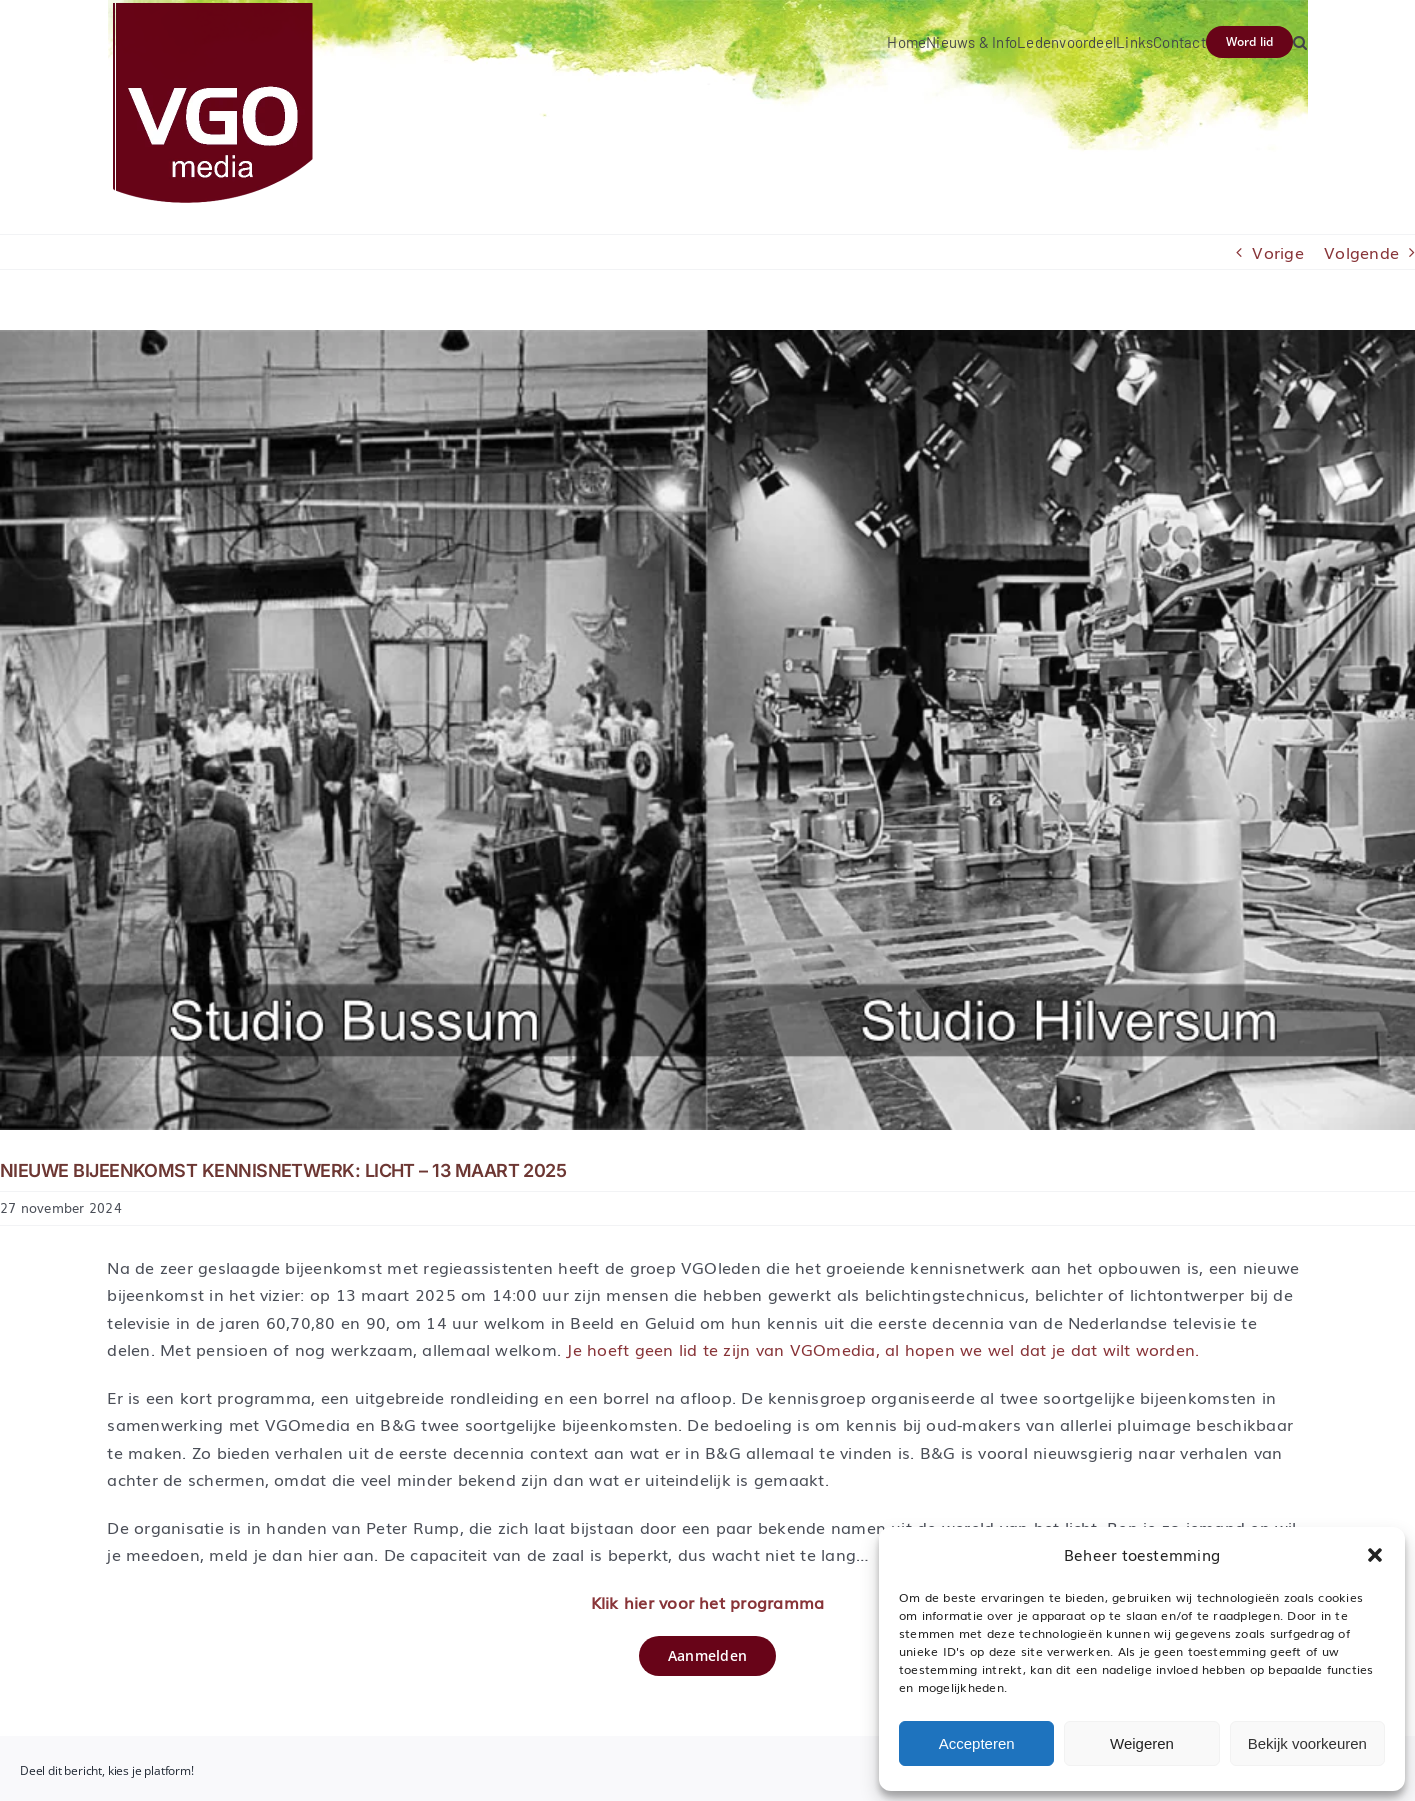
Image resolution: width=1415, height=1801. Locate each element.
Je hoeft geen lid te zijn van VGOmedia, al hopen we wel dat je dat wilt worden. (882, 1349)
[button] (1375, 1555)
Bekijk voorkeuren (1307, 1743)
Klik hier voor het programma (708, 1602)
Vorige (1277, 252)
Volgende (1361, 252)
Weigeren (1142, 1743)
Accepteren (977, 1743)
